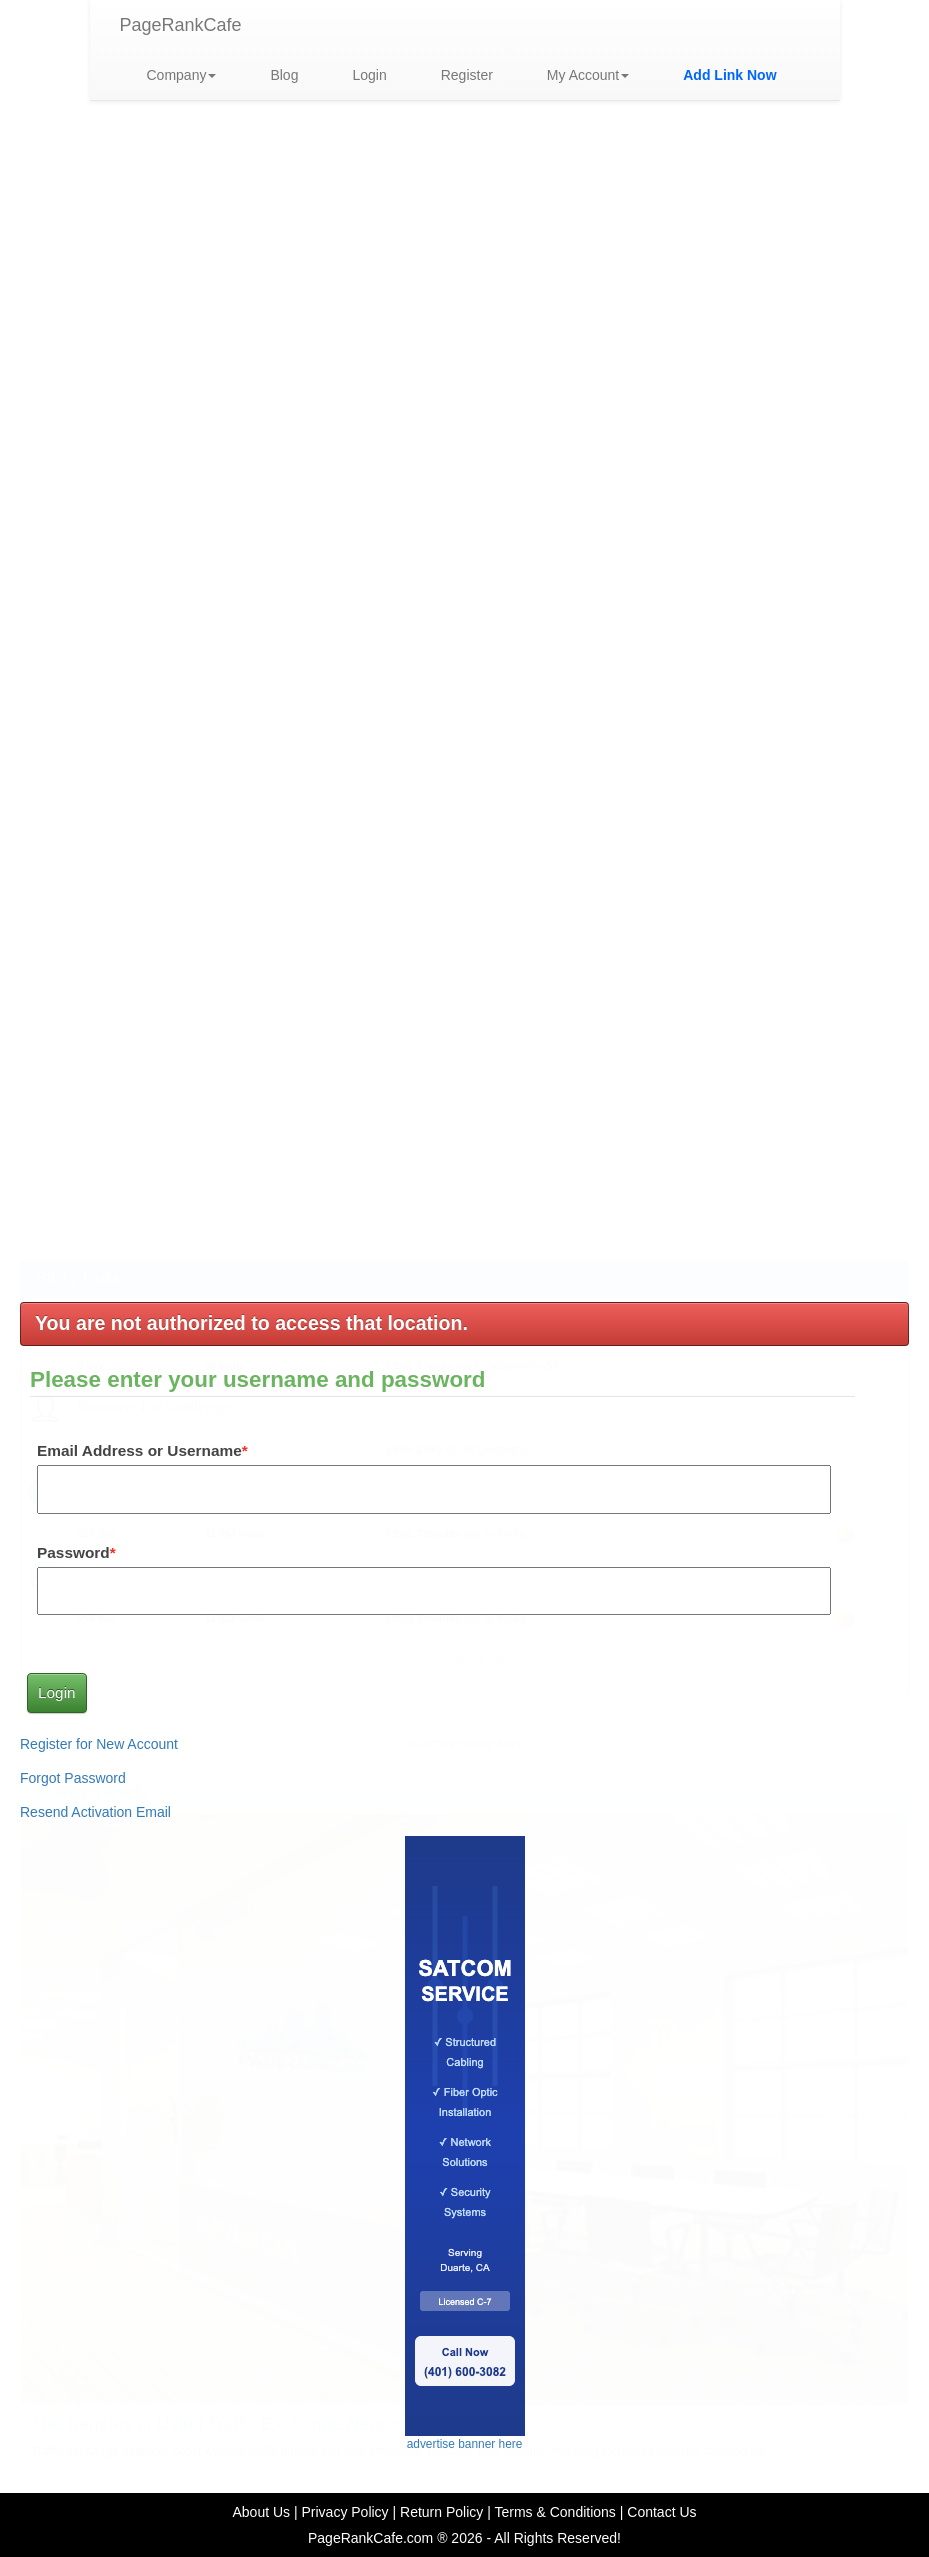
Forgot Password (73, 1778)
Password (73, 1552)
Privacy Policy (344, 2512)
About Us (261, 2512)
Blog (284, 75)
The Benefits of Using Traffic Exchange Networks (226, 1251)
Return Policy (441, 2512)
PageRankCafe (181, 25)
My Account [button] (588, 75)
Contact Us (661, 2512)
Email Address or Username (139, 1450)
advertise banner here (465, 571)
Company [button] (182, 75)
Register (467, 75)
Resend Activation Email (95, 1812)
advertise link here (464, 486)
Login (369, 75)
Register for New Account (99, 1744)
